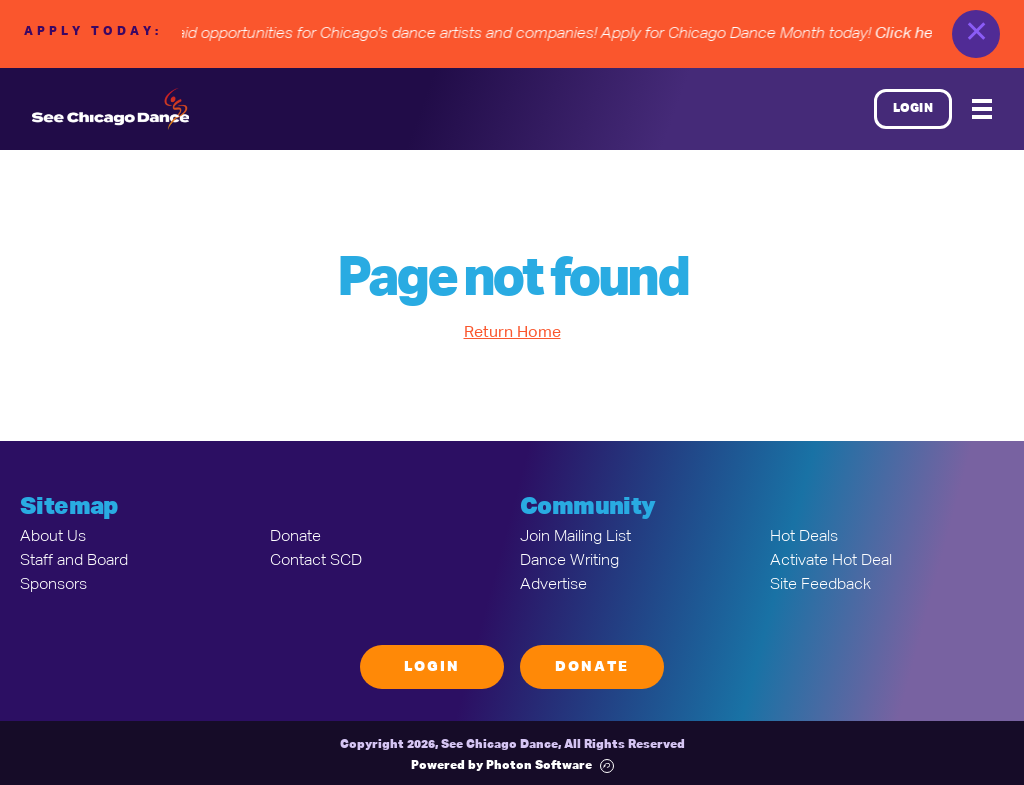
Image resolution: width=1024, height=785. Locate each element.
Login (913, 109)
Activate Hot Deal (831, 561)
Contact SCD (316, 561)
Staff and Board (74, 561)
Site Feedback (820, 585)
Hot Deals (804, 537)
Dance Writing (569, 561)
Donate (295, 537)
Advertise (553, 585)
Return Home (512, 333)
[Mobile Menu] (982, 109)
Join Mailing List (575, 537)
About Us (53, 537)
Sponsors (53, 585)
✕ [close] (976, 34)
